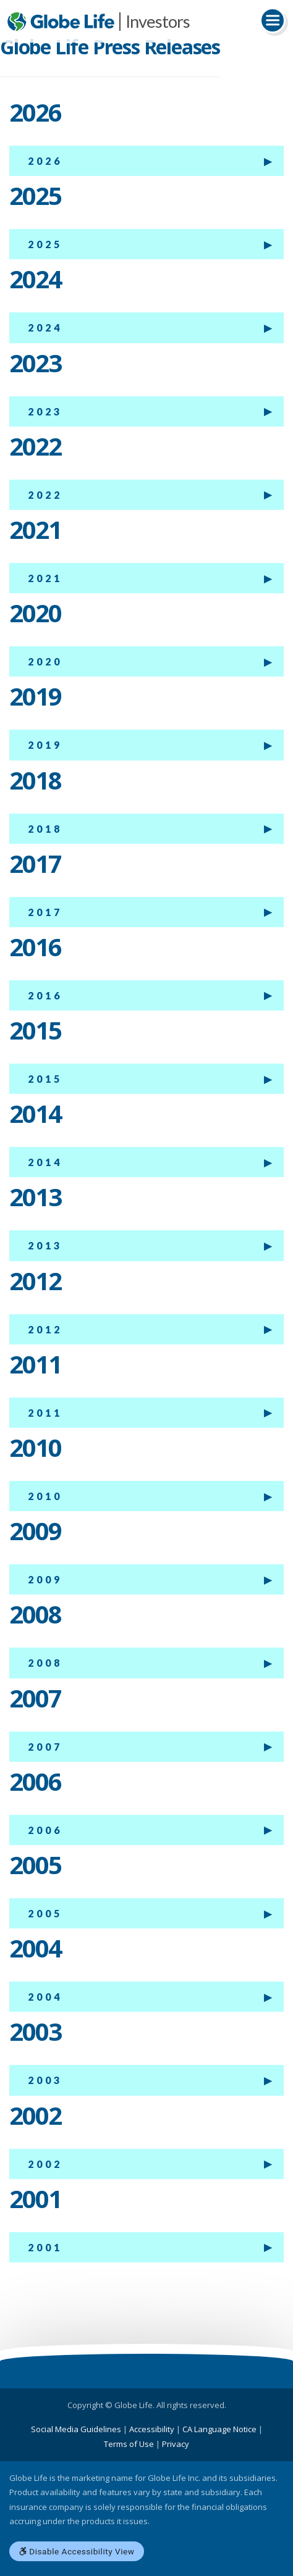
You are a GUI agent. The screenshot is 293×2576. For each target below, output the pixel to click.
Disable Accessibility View (76, 2551)
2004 (45, 1997)
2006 (45, 1830)
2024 (45, 327)
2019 (45, 745)
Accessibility (151, 2429)
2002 (45, 2164)
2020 (45, 661)
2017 (45, 912)
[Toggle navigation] (273, 20)
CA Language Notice (219, 2429)
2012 (45, 1329)
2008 (45, 1663)
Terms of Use (129, 2443)
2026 (45, 161)
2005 (45, 1913)
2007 (45, 1747)
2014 (45, 1162)
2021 (45, 578)
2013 (45, 1245)
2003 (45, 2080)
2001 (45, 2247)
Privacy (175, 2443)
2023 (45, 411)
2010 (45, 1496)
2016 (45, 995)
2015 (45, 1079)
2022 (45, 495)
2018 (45, 829)
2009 (45, 1579)
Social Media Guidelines (76, 2429)
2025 (45, 244)
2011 (45, 1413)
